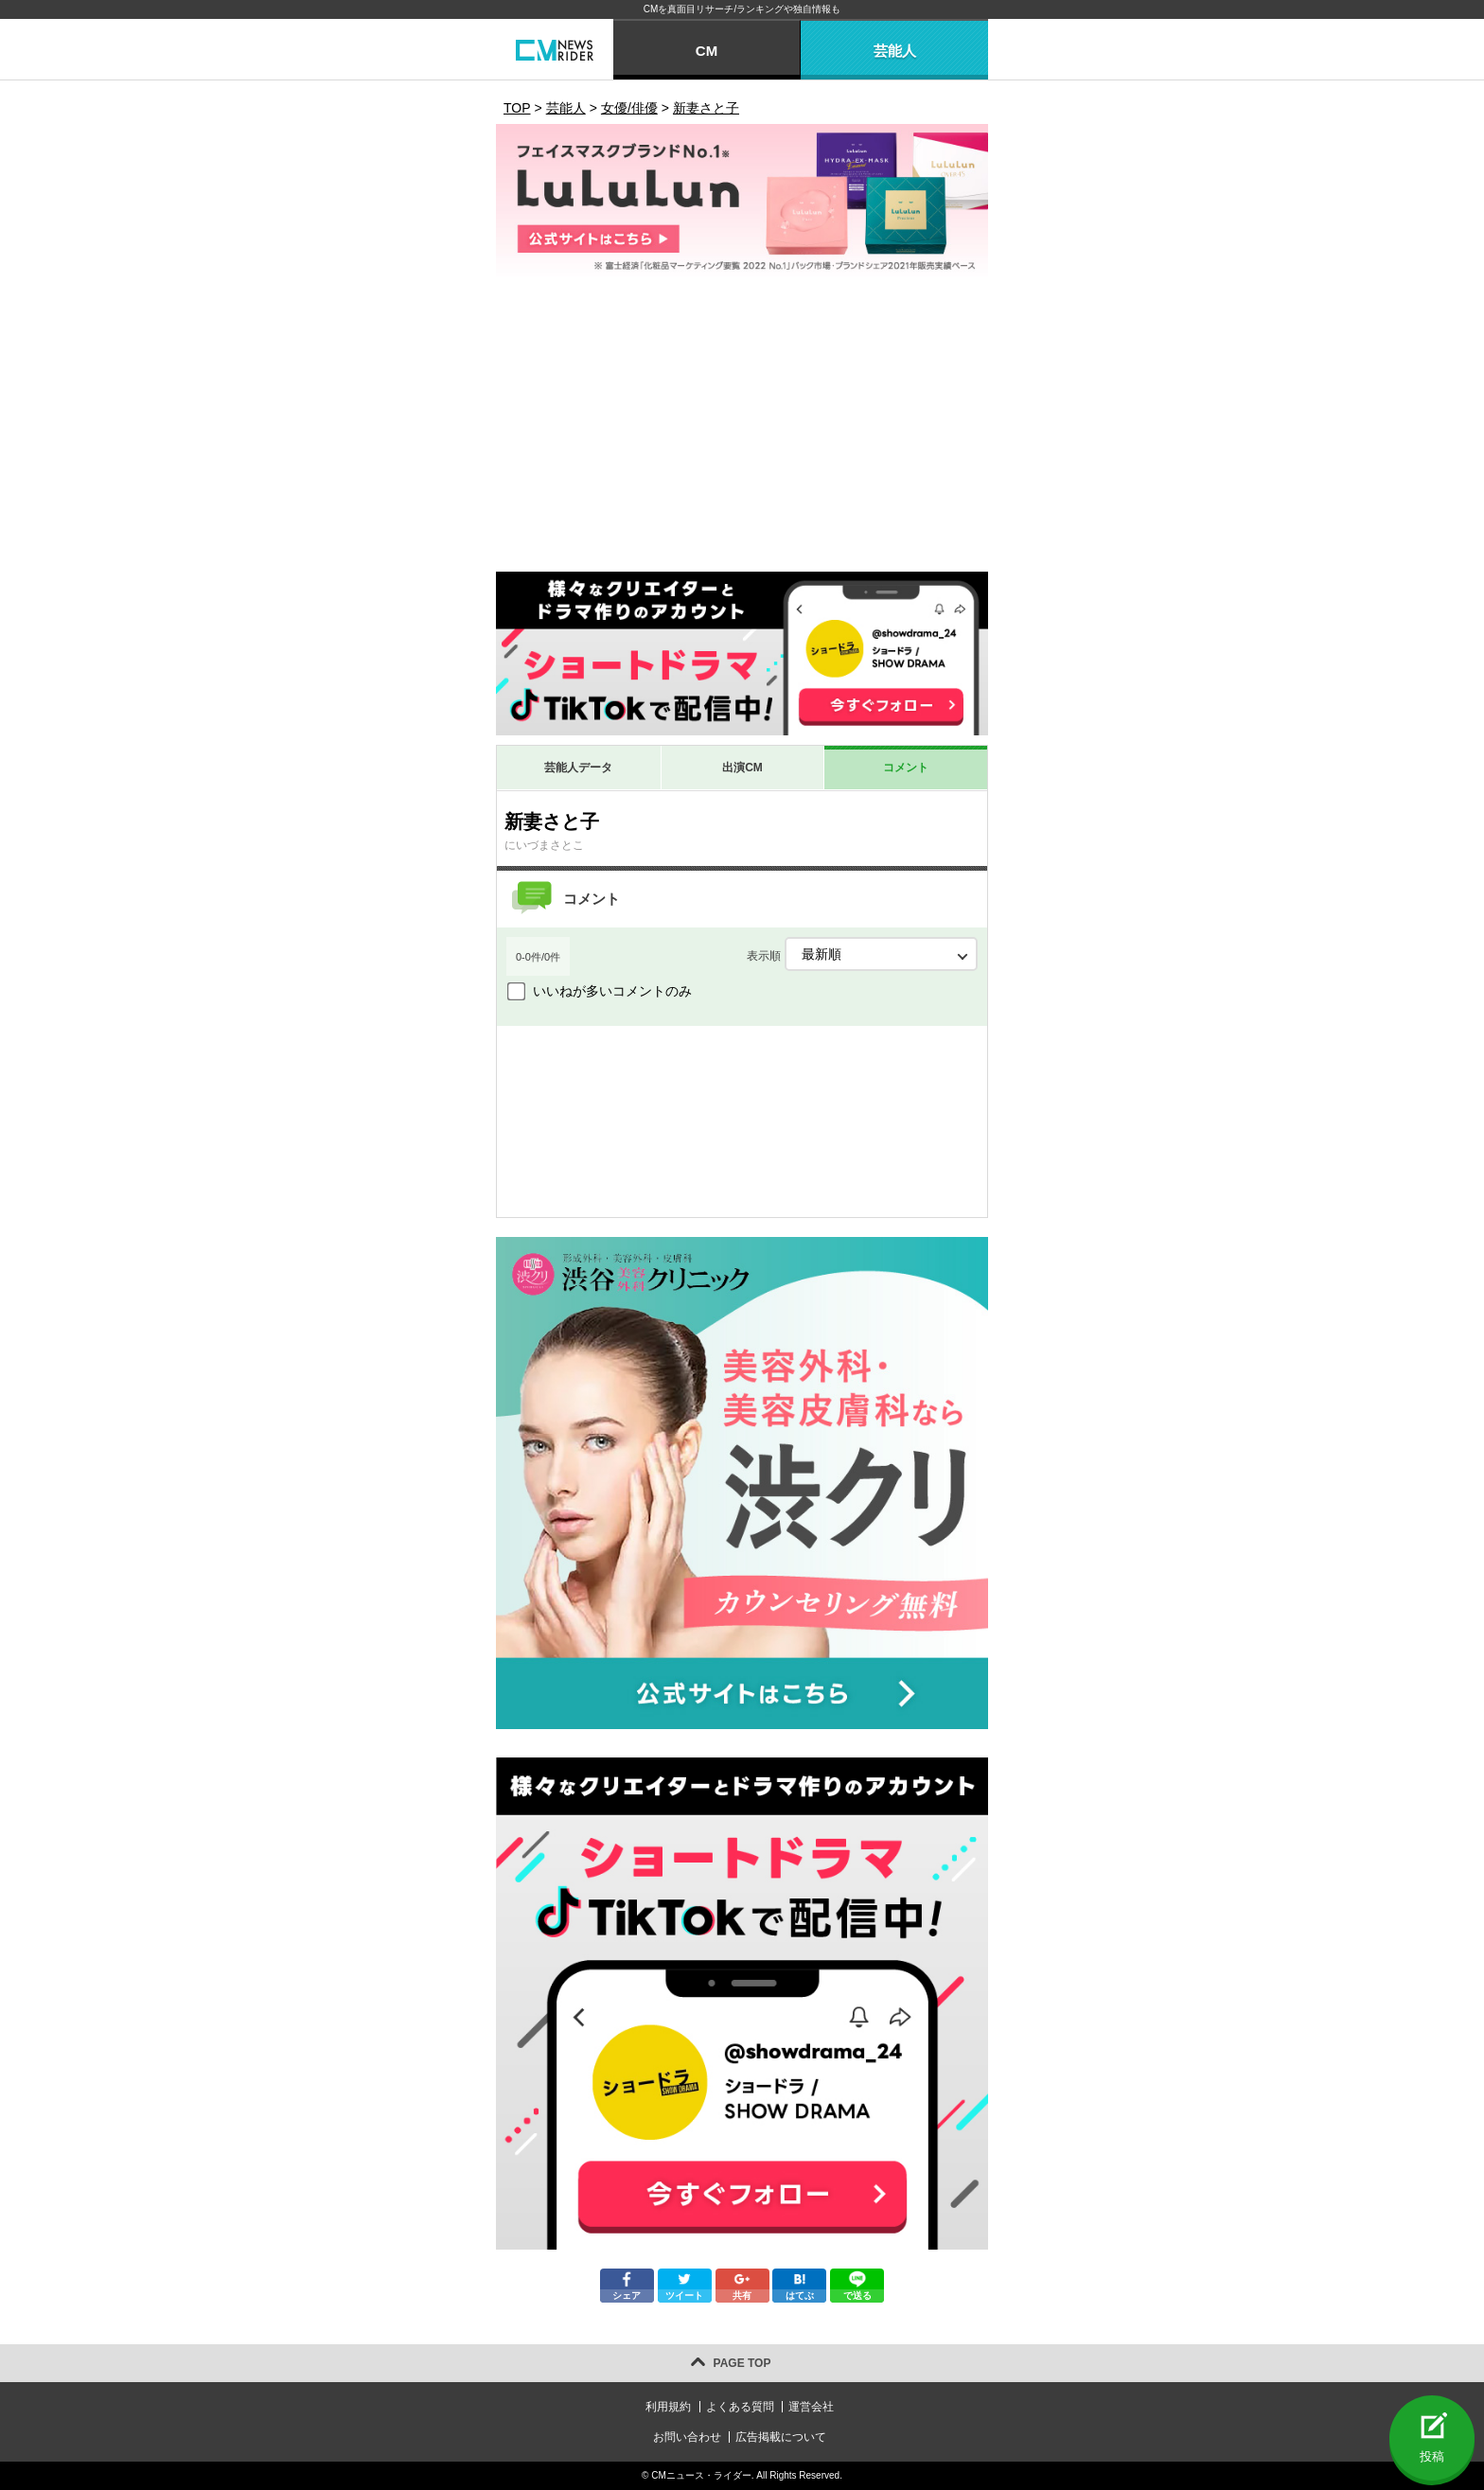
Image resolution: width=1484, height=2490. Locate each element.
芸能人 (895, 51)
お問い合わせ (687, 2437)
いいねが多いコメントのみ (612, 991)
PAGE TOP (742, 2363)
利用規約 (668, 2406)
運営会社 (811, 2406)
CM (706, 51)
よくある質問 (740, 2406)
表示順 (862, 954)
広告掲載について (780, 2437)
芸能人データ (578, 767)
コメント (905, 767)
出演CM (742, 767)
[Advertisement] (742, 429)
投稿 (1432, 2456)
